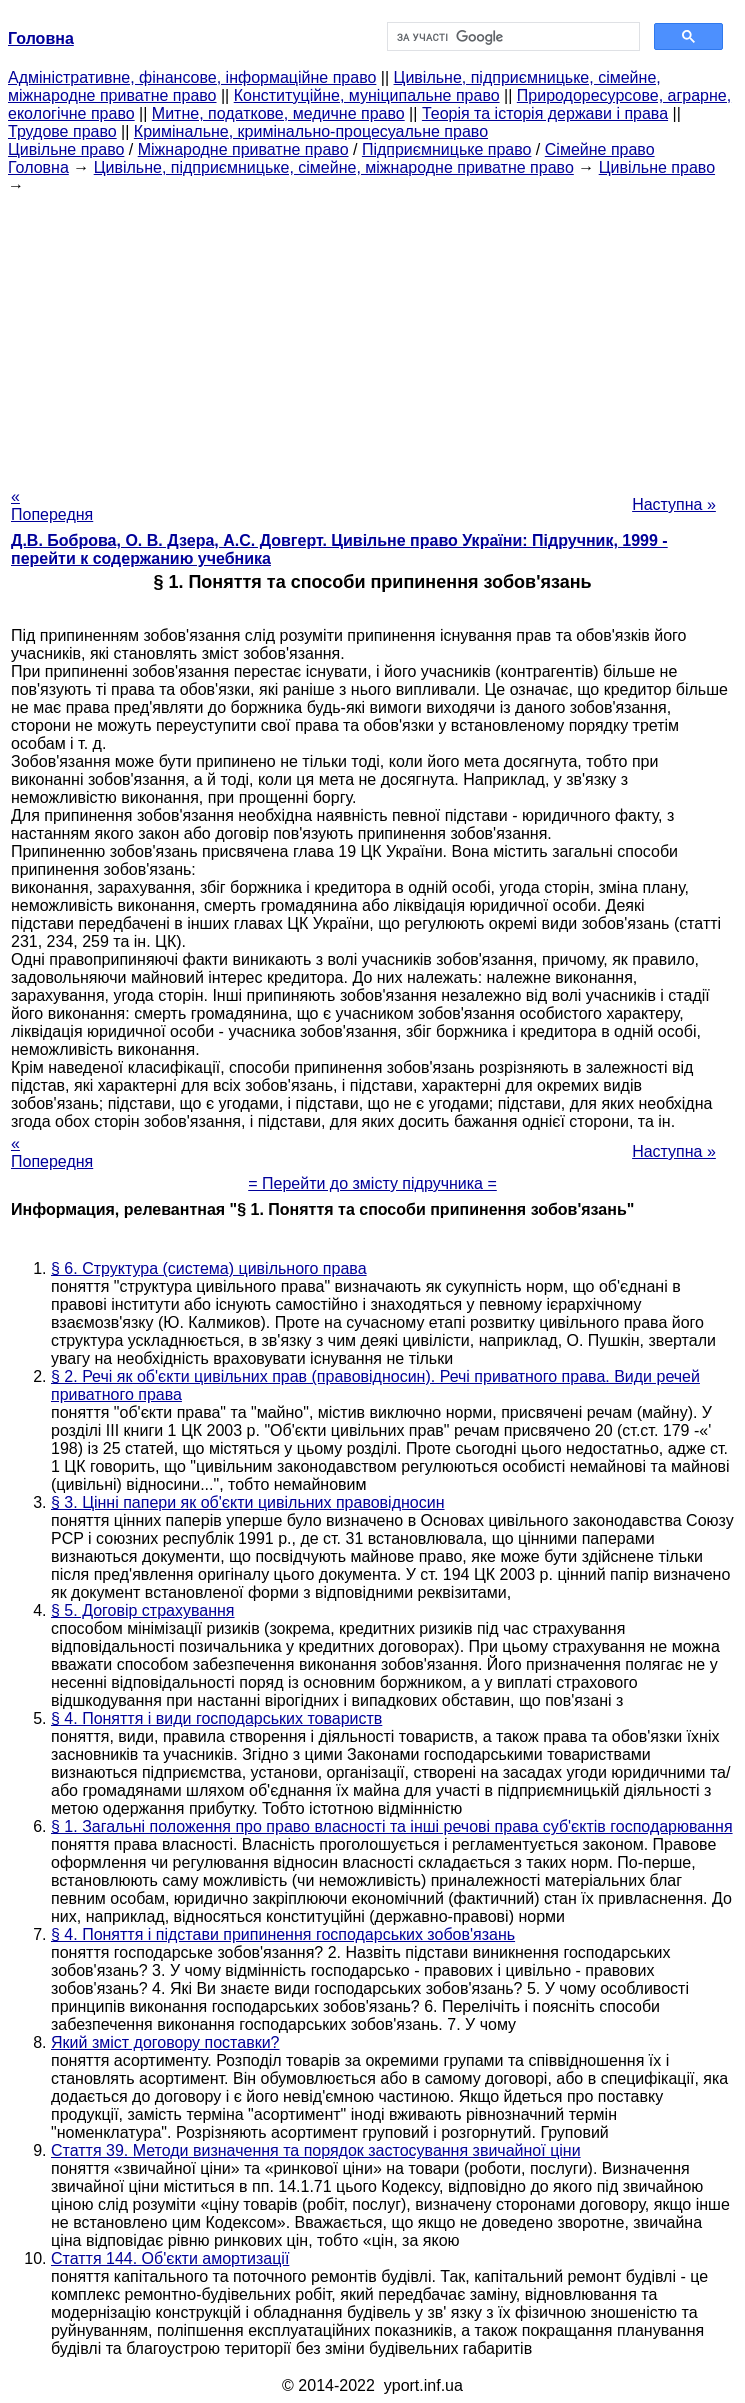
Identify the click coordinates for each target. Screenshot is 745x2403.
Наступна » (674, 504)
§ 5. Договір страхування (143, 1610)
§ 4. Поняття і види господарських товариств (216, 1718)
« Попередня (52, 505)
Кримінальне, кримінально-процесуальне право (311, 131)
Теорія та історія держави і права (545, 113)
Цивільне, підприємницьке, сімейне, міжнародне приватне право (334, 167)
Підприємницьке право (447, 149)
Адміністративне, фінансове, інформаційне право (192, 77)
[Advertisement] (372, 335)
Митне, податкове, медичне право (278, 113)
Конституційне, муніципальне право (367, 95)
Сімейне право (600, 149)
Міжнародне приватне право (243, 149)
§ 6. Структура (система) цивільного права (209, 1268)
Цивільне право (66, 149)
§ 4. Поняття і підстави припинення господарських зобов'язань (283, 1934)
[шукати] (512, 37)
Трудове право (62, 131)
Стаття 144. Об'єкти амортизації (170, 2258)
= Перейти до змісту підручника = (372, 1183)
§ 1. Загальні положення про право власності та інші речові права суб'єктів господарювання (392, 1826)
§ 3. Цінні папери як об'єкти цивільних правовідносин (248, 1502)
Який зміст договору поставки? (165, 2042)
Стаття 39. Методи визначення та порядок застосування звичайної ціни (316, 2150)
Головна (38, 167)
